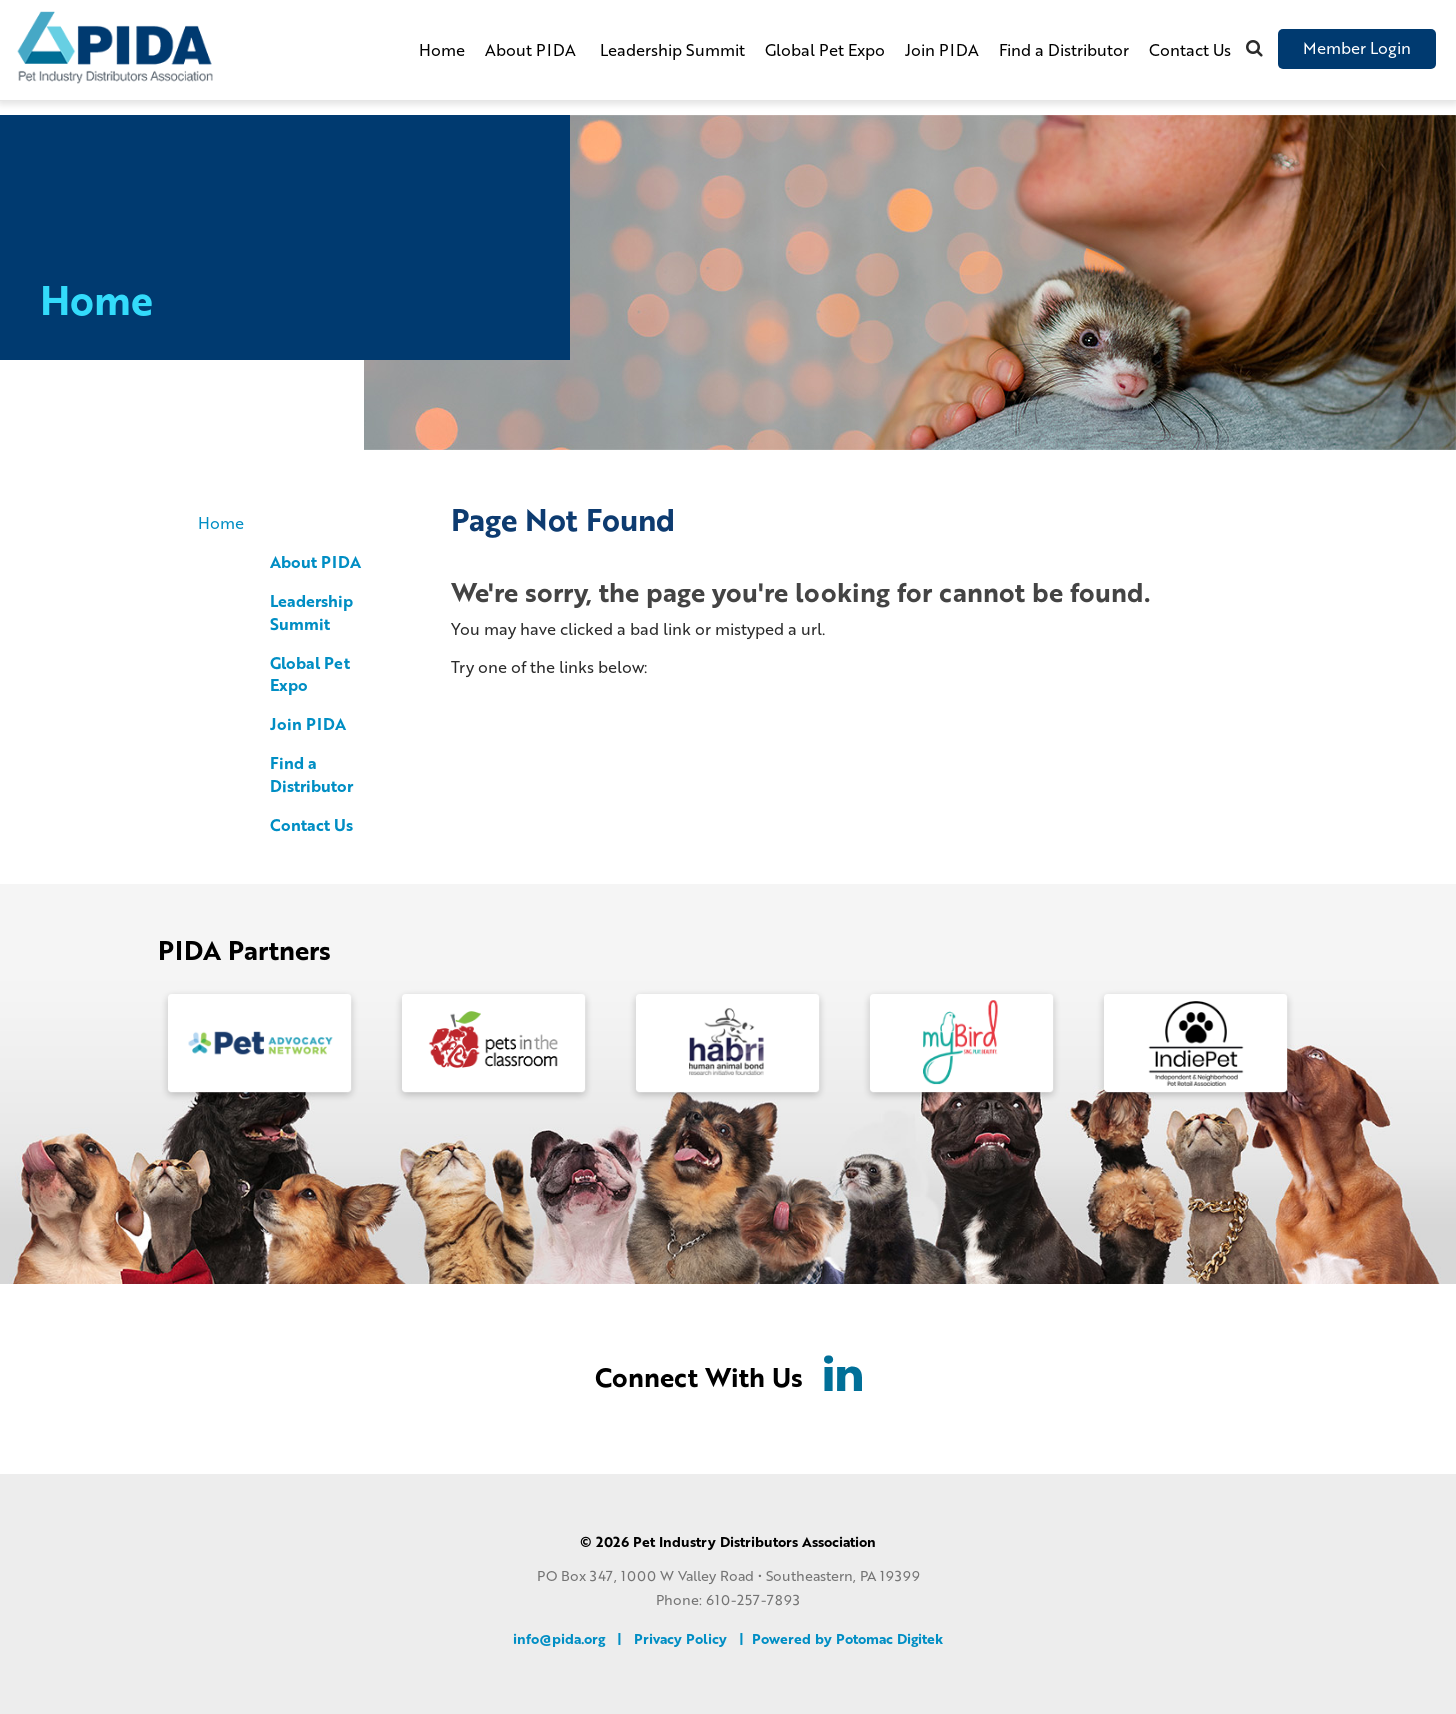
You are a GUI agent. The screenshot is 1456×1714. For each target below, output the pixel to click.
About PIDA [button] (532, 49)
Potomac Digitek (889, 1637)
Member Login (1357, 47)
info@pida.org (559, 1637)
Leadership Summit (672, 49)
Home (442, 49)
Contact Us (1190, 49)
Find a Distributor (1064, 49)
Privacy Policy (680, 1637)
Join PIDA (942, 49)
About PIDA (315, 561)
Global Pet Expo (825, 49)
